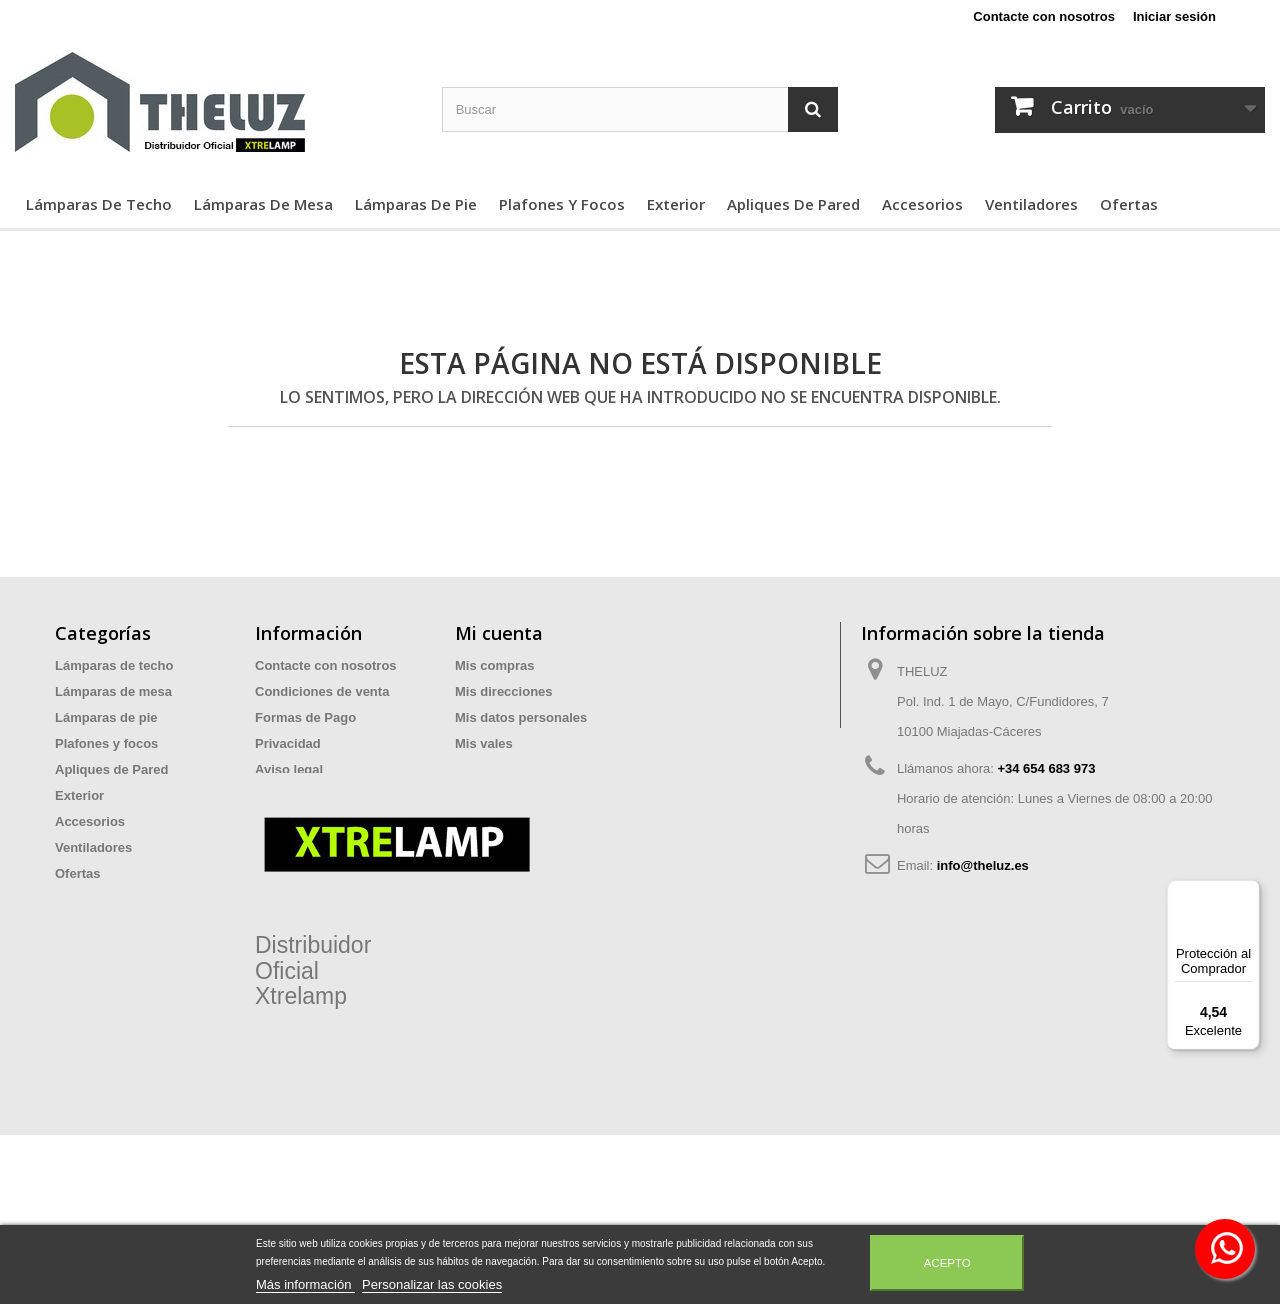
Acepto (947, 1263)
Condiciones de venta (322, 691)
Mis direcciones (504, 691)
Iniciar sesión (1174, 16)
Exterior (676, 204)
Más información (305, 1284)
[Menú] (1248, 892)
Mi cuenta (499, 633)
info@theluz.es (983, 865)
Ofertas (1129, 204)
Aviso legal (289, 769)
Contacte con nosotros (1044, 16)
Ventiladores (1031, 204)
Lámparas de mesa (263, 204)
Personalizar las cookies (432, 1284)
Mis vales (484, 743)
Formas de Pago (305, 717)
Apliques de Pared (793, 204)
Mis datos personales (521, 717)
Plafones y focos (562, 204)
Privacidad (288, 743)
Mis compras (494, 665)
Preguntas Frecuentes (323, 821)
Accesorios (922, 204)
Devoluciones (297, 795)
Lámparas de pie (416, 204)
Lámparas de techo (99, 204)
